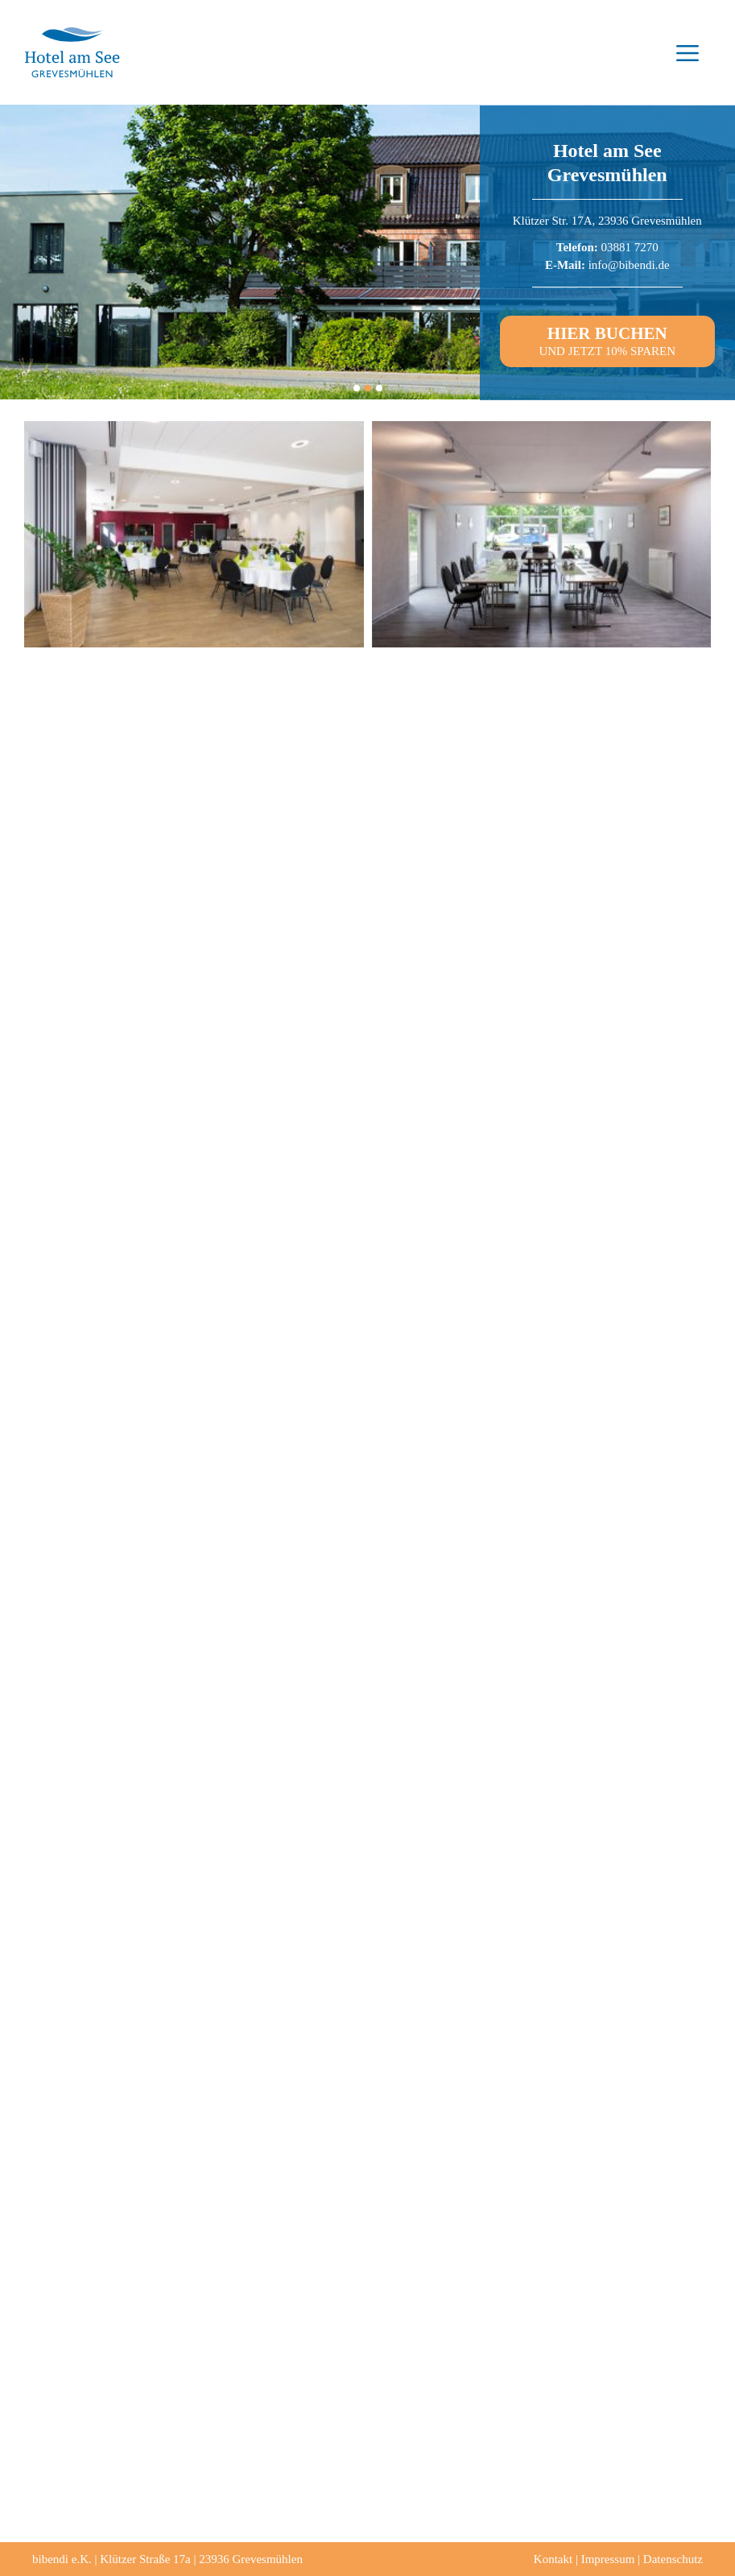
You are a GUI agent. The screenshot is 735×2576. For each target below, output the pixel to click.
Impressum (608, 2559)
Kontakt (553, 2559)
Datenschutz (673, 2559)
